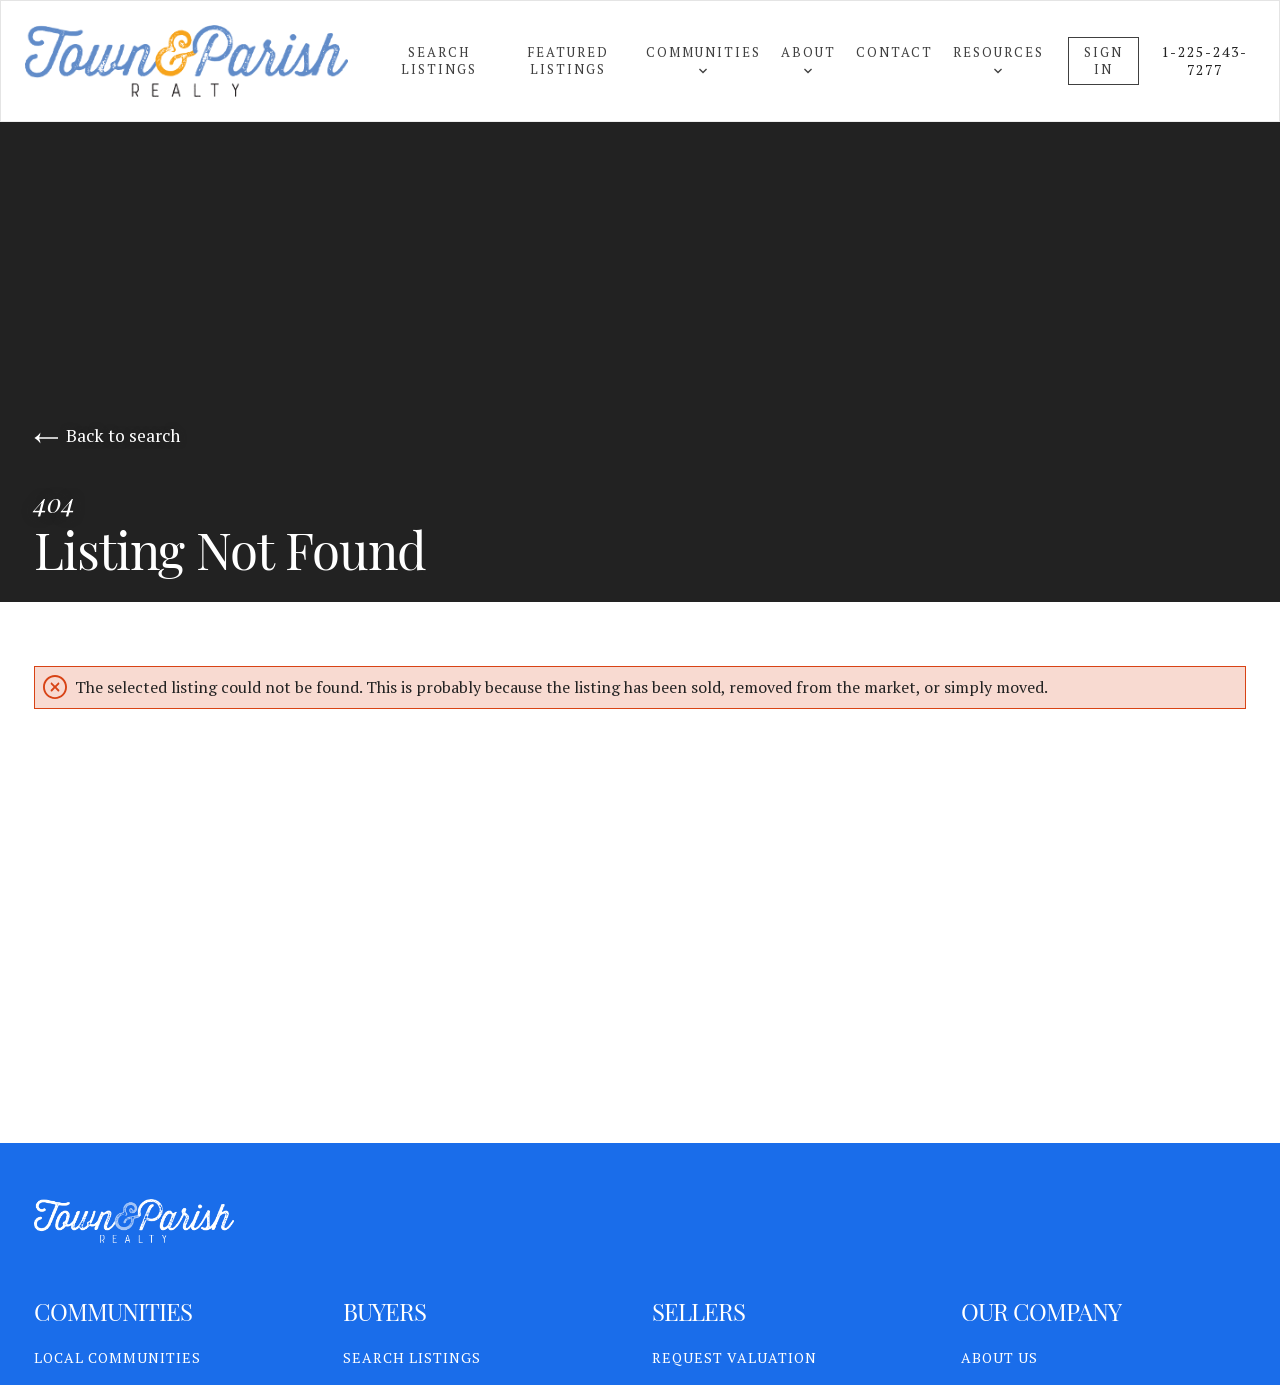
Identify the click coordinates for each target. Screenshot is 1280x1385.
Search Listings (439, 60)
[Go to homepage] (206, 61)
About (808, 59)
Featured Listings (568, 60)
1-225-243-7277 (1204, 61)
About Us (999, 1357)
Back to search (107, 435)
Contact (894, 52)
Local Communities (117, 1357)
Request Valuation (734, 1357)
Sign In (1103, 60)
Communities (703, 59)
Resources (998, 59)
